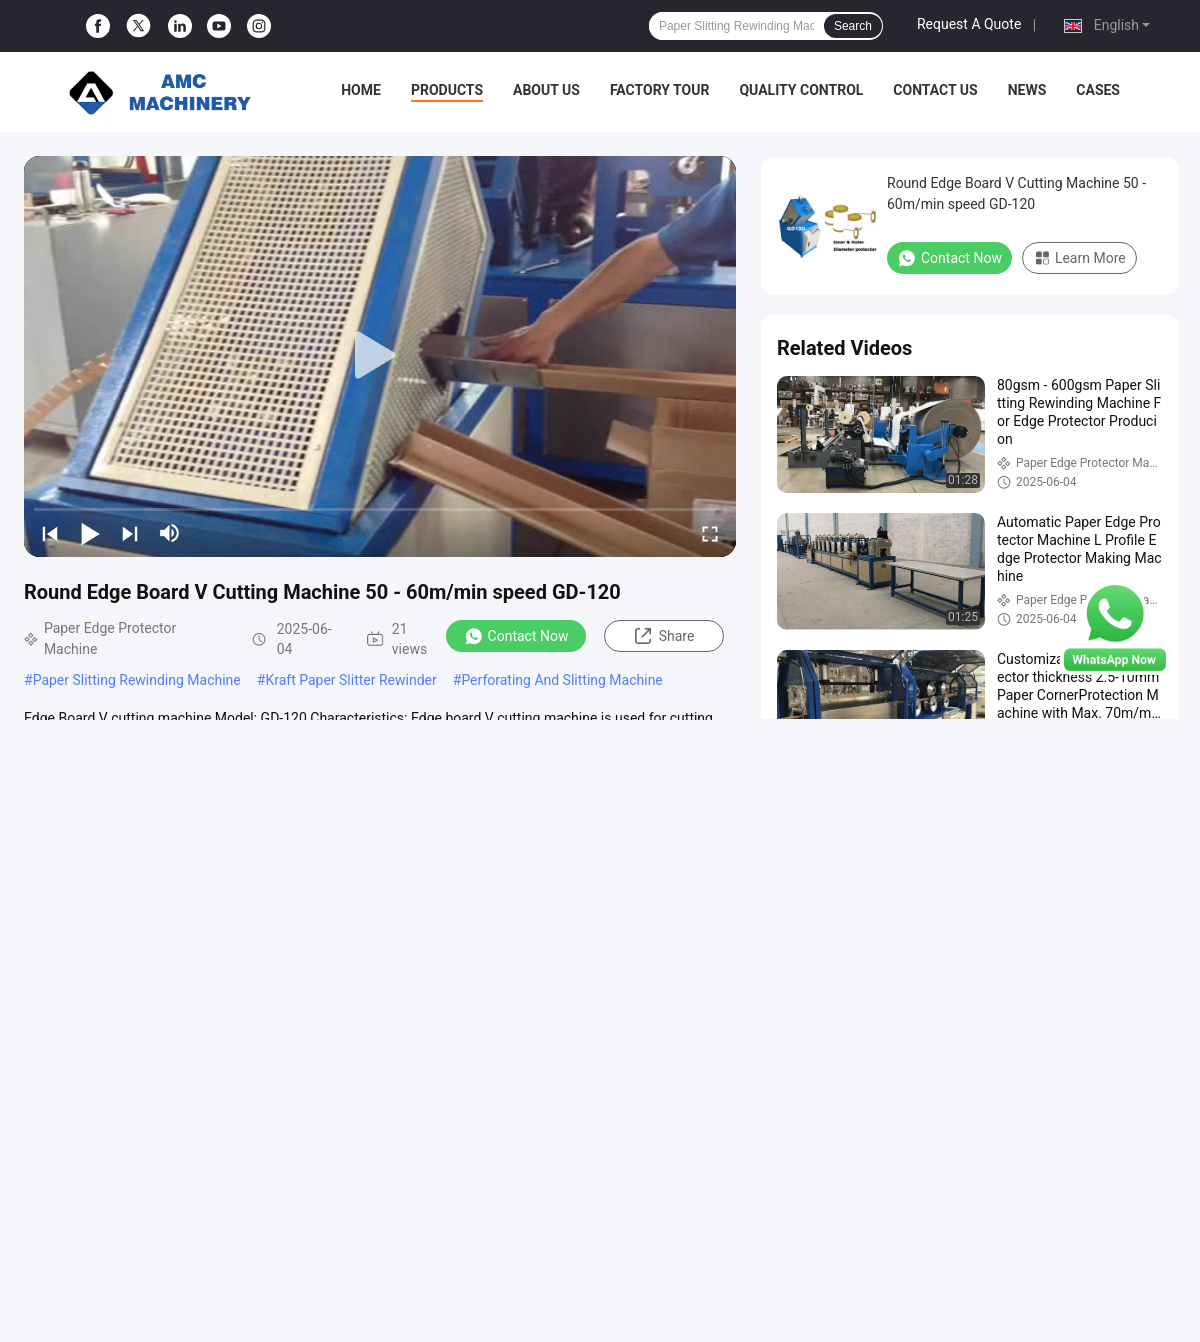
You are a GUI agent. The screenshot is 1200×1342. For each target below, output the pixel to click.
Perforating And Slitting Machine (561, 680)
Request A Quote (969, 24)
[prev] (50, 533)
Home (361, 90)
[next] (130, 533)
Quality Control (801, 90)
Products (447, 90)
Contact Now (516, 636)
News (1027, 90)
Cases (1098, 90)
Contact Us (935, 90)
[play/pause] (90, 533)
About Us (546, 90)
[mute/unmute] (170, 533)
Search (853, 26)
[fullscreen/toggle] (710, 533)
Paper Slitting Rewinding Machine (137, 680)
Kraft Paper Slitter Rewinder (350, 680)
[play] (380, 356)
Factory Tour (660, 90)
